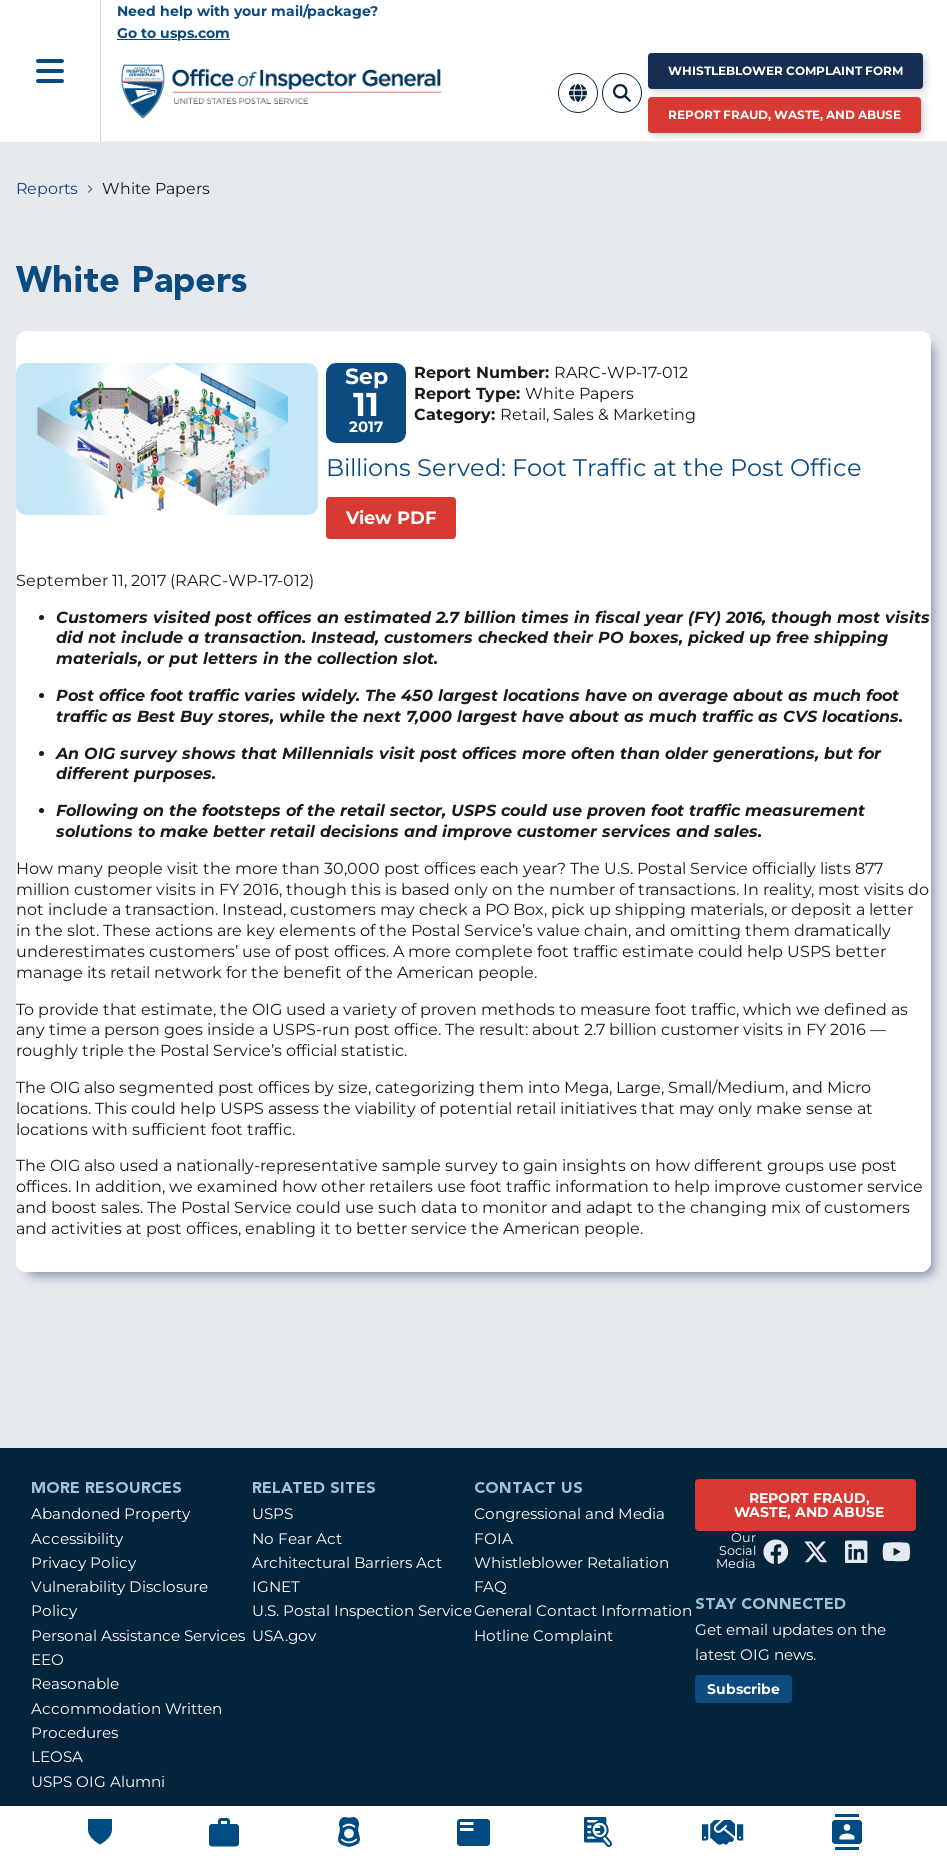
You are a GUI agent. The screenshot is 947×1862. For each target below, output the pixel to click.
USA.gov (284, 1635)
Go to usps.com (173, 33)
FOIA (493, 1538)
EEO (47, 1659)
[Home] (282, 110)
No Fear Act (297, 1538)
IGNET (276, 1586)
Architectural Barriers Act (347, 1562)
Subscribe (743, 1689)
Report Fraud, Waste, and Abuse (784, 114)
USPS (272, 1513)
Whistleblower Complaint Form (785, 70)
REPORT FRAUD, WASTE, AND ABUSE (809, 1505)
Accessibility (77, 1538)
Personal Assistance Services (138, 1635)
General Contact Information (583, 1610)
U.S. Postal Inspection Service (362, 1610)
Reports (47, 188)
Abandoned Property (110, 1513)
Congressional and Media (569, 1513)
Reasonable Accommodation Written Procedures (126, 1708)
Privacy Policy (83, 1562)
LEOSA (57, 1756)
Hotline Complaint (543, 1635)
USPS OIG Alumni (98, 1781)
